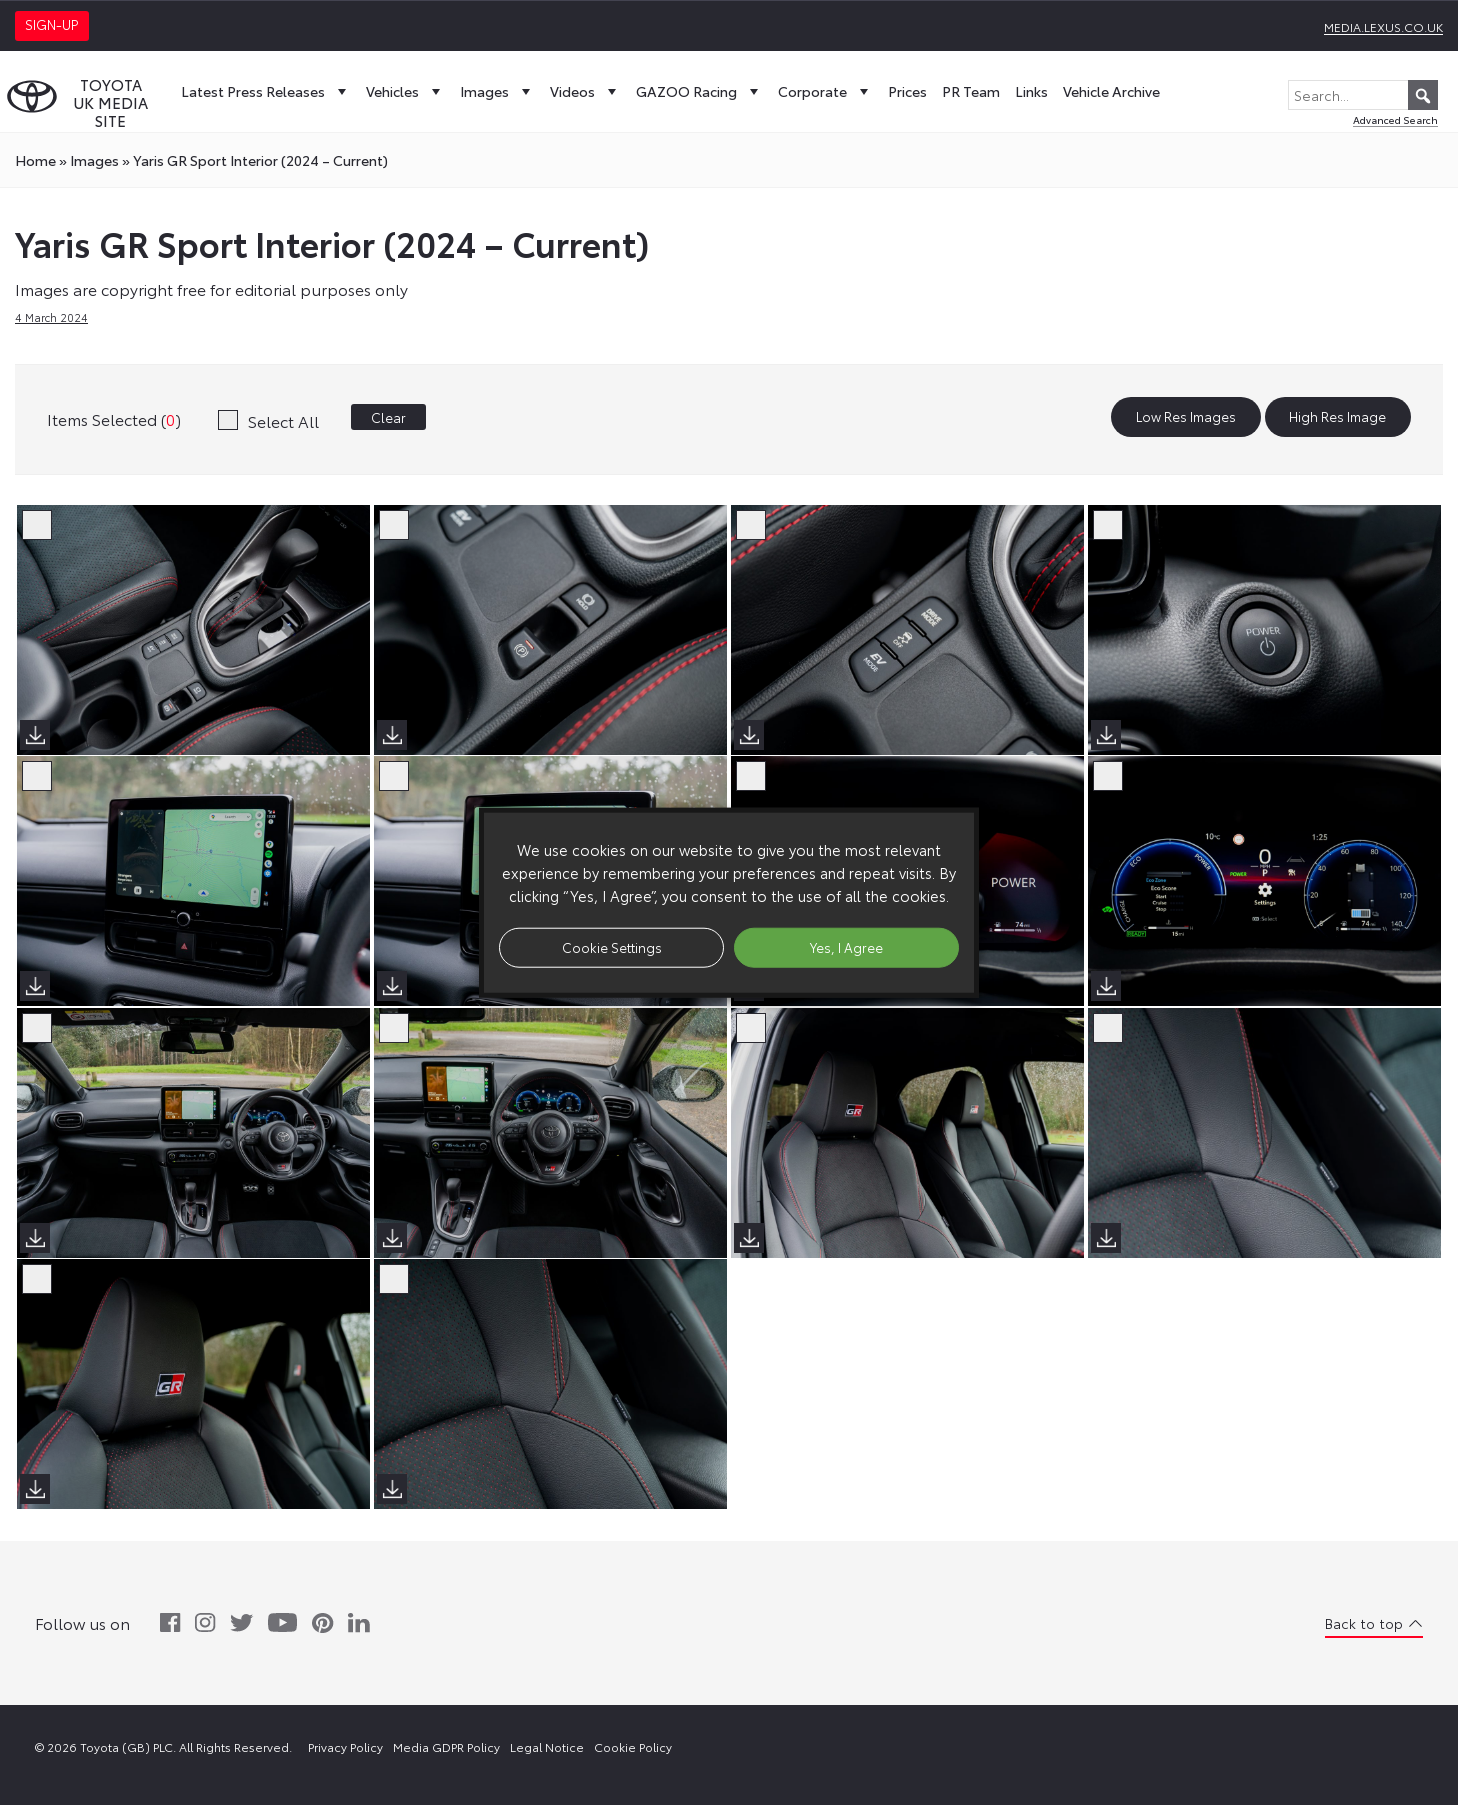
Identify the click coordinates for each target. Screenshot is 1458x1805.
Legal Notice (547, 1746)
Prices (907, 91)
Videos (585, 91)
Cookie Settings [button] (612, 947)
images (94, 160)
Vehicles (405, 91)
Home (35, 160)
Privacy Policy (345, 1746)
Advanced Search (1395, 119)
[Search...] (1363, 95)
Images (497, 91)
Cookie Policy (633, 1746)
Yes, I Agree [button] (846, 947)
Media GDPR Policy (446, 1746)
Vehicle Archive (1111, 91)
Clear (388, 417)
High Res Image (1337, 417)
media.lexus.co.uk (1383, 26)
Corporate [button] (825, 91)
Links (1031, 91)
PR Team (971, 91)
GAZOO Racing (699, 91)
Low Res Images (1186, 417)
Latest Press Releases (266, 91)
